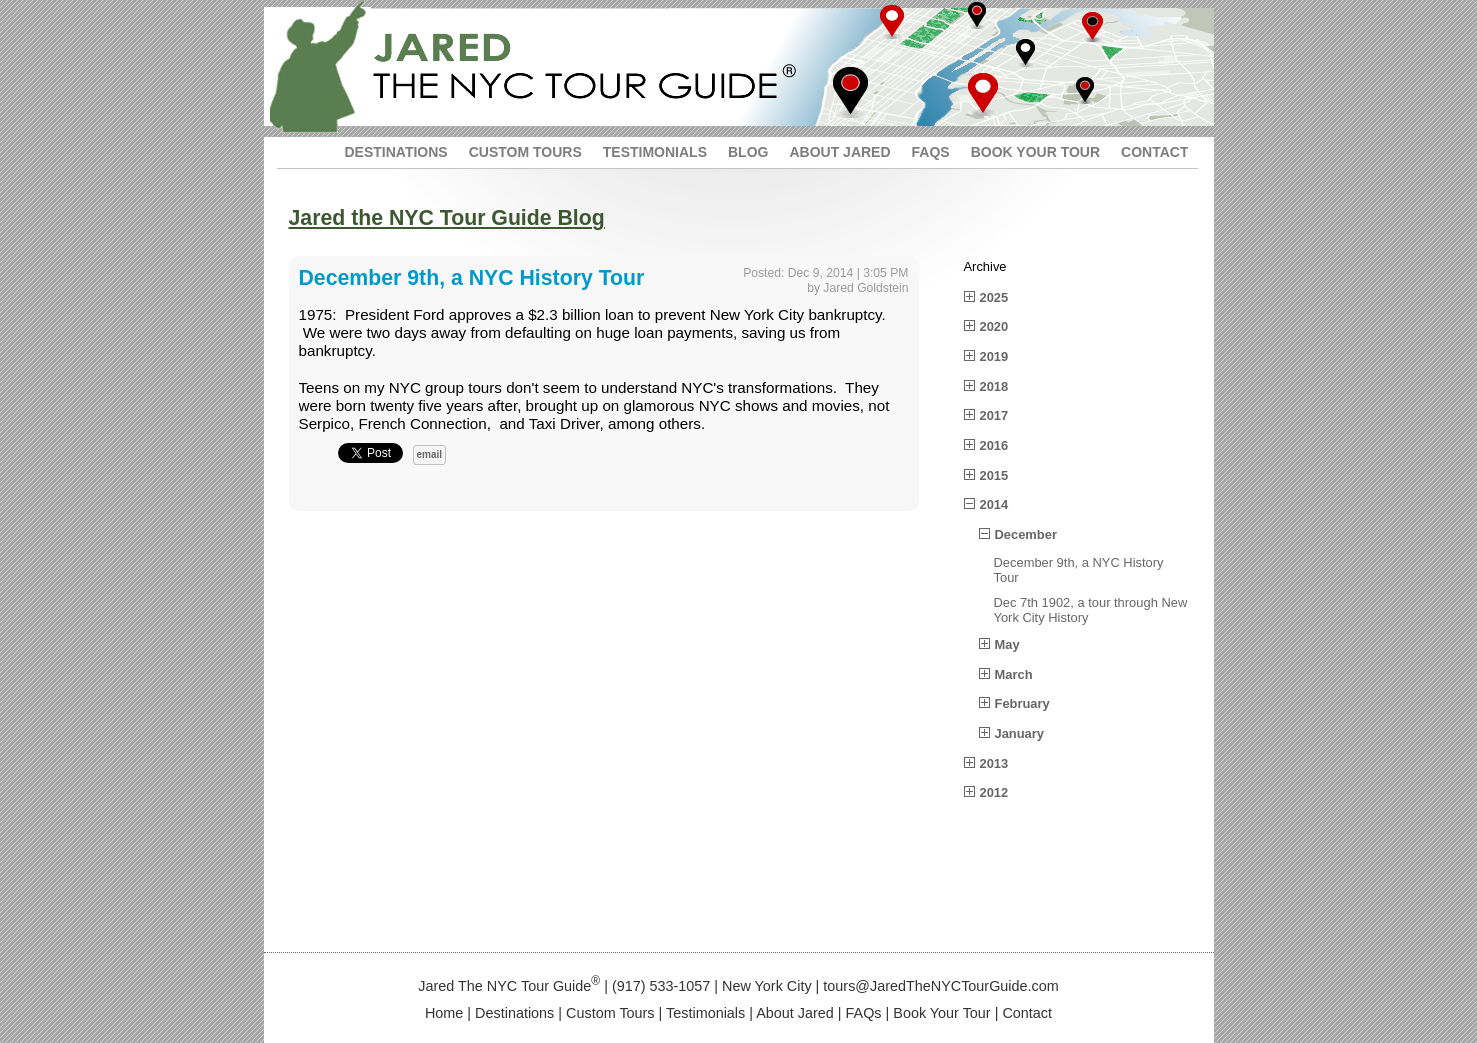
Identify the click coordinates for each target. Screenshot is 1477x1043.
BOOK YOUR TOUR (1035, 152)
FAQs (864, 1013)
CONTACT (1154, 152)
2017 (994, 415)
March (1014, 674)
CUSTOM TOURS (525, 152)
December (1026, 534)
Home (444, 1013)
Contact (1027, 1013)
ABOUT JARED (839, 152)
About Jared (795, 1013)
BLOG (748, 152)
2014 (994, 504)
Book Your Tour (941, 1013)
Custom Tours (610, 1013)
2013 (994, 763)
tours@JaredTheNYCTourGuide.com (940, 986)
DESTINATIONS (396, 152)
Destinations (514, 1013)
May (1007, 644)
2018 (994, 386)
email (430, 454)
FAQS (931, 152)
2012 (994, 792)
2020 (994, 326)
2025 (994, 297)
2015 (994, 475)
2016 (994, 445)
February (1022, 703)
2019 (994, 356)
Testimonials (705, 1013)
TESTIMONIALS (655, 152)
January (1020, 733)
